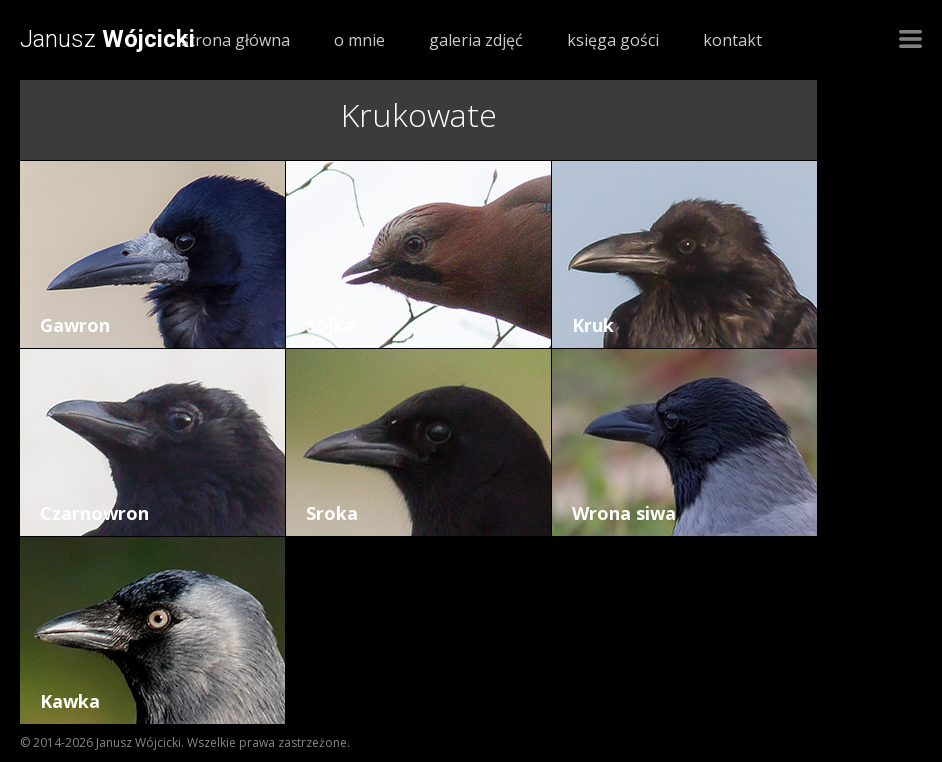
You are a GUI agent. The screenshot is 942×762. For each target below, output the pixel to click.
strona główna (235, 40)
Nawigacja (910, 39)
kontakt (732, 40)
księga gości (613, 40)
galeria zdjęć (476, 40)
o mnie (359, 40)
